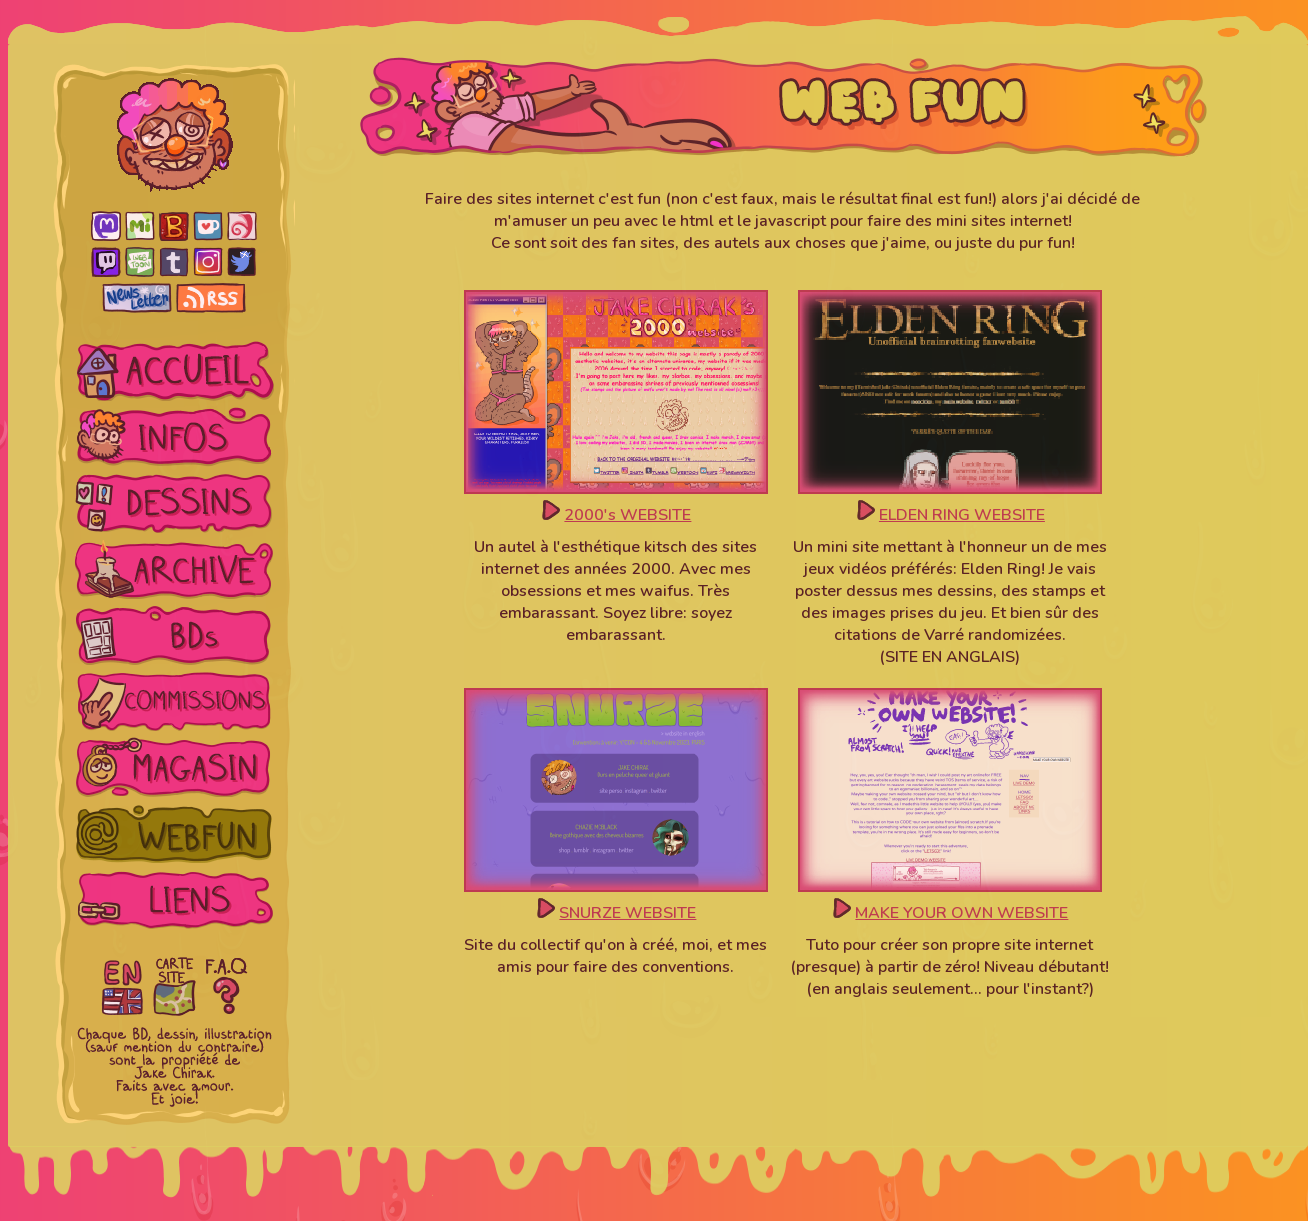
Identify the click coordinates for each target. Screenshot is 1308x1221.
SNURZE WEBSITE (627, 913)
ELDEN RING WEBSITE (962, 515)
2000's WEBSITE (627, 515)
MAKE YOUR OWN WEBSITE (961, 913)
